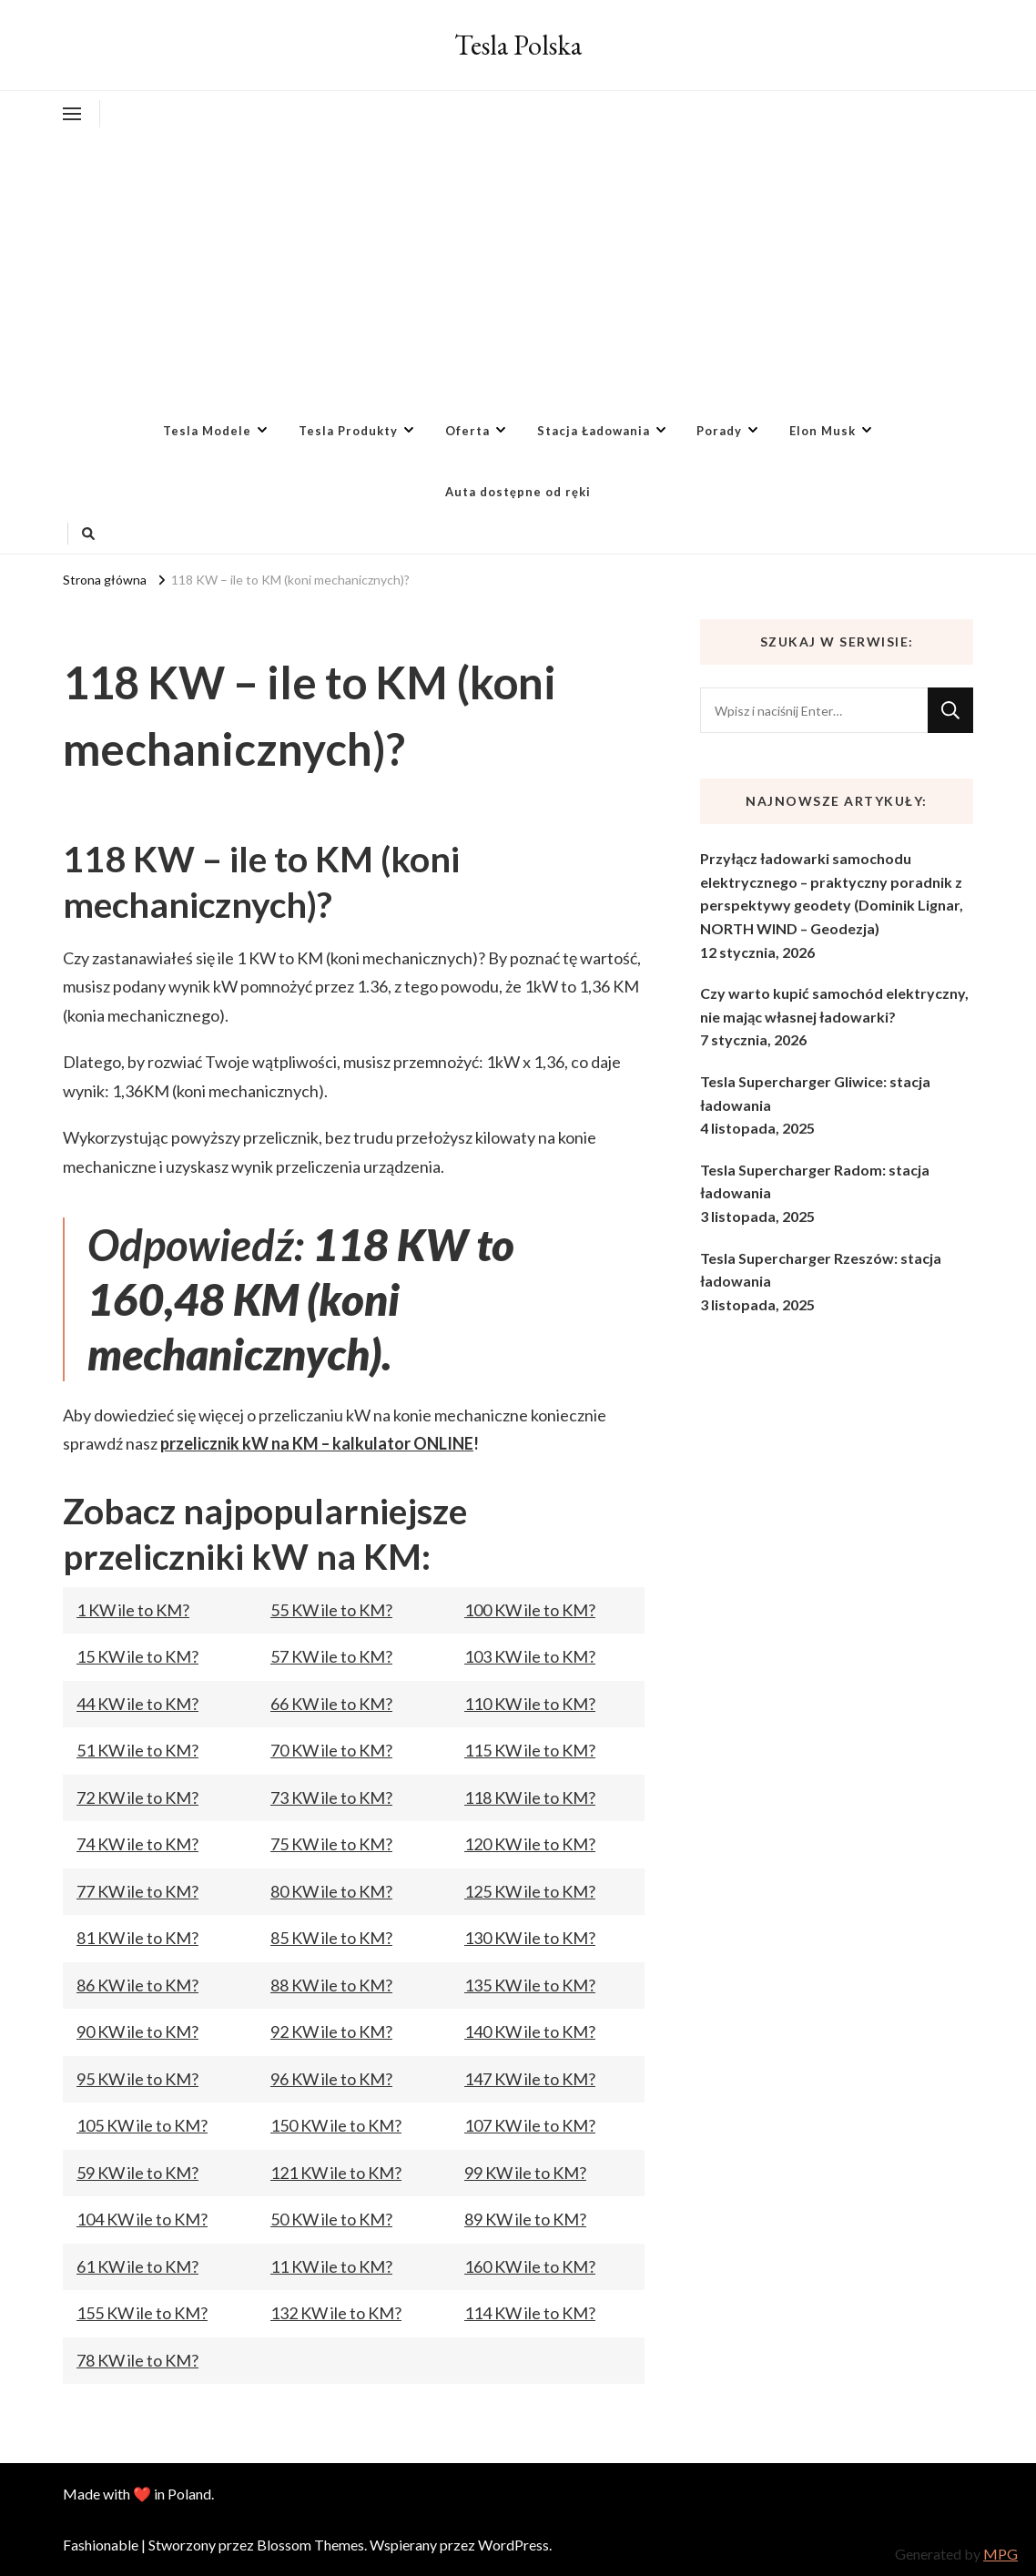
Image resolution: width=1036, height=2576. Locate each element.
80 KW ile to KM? (331, 1891)
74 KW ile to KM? (137, 1844)
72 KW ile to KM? (137, 1797)
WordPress (513, 2544)
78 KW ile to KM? (137, 2360)
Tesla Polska (518, 45)
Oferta (467, 430)
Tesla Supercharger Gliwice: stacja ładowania (815, 1093)
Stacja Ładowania (593, 430)
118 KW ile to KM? (529, 1797)
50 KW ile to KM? (331, 2219)
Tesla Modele (207, 430)
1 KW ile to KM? (132, 1610)
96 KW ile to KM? (331, 2079)
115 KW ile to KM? (529, 1750)
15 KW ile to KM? (137, 1656)
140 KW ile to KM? (529, 2031)
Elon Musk (822, 430)
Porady (719, 430)
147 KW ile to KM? (529, 2079)
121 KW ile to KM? (335, 2173)
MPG (1000, 2553)
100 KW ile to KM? (529, 1610)
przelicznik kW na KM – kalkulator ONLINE (316, 1443)
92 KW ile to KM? (331, 2031)
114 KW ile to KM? (529, 2313)
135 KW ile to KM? (529, 1985)
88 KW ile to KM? (331, 1985)
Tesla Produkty (348, 430)
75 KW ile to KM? (331, 1844)
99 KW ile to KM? (525, 2173)
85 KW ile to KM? (331, 1938)
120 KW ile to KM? (529, 1844)
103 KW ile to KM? (529, 1656)
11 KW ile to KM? (331, 2266)
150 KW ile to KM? (335, 2125)
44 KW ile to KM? (137, 1704)
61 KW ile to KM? (137, 2266)
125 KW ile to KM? (529, 1891)
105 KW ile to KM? (142, 2125)
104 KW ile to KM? (142, 2219)
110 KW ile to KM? (529, 1704)
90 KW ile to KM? (137, 2031)
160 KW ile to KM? (529, 2266)
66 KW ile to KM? (331, 1704)
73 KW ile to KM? (331, 1797)
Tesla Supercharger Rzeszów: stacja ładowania (820, 1269)
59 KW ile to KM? (137, 2173)
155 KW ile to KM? (142, 2313)
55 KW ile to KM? (331, 1610)
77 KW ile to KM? (137, 1891)
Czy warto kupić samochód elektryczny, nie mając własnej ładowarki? (834, 1004)
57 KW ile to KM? (331, 1656)
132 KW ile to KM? (335, 2313)
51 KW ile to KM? (137, 1750)
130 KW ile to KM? (529, 1938)
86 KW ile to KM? (137, 1985)
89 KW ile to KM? (525, 2219)
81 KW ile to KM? (137, 1938)
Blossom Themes (310, 2544)
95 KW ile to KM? (137, 2079)
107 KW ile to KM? (529, 2125)
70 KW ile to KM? (331, 1750)
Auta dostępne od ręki (518, 491)
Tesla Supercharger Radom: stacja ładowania (814, 1181)
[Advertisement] (518, 264)
